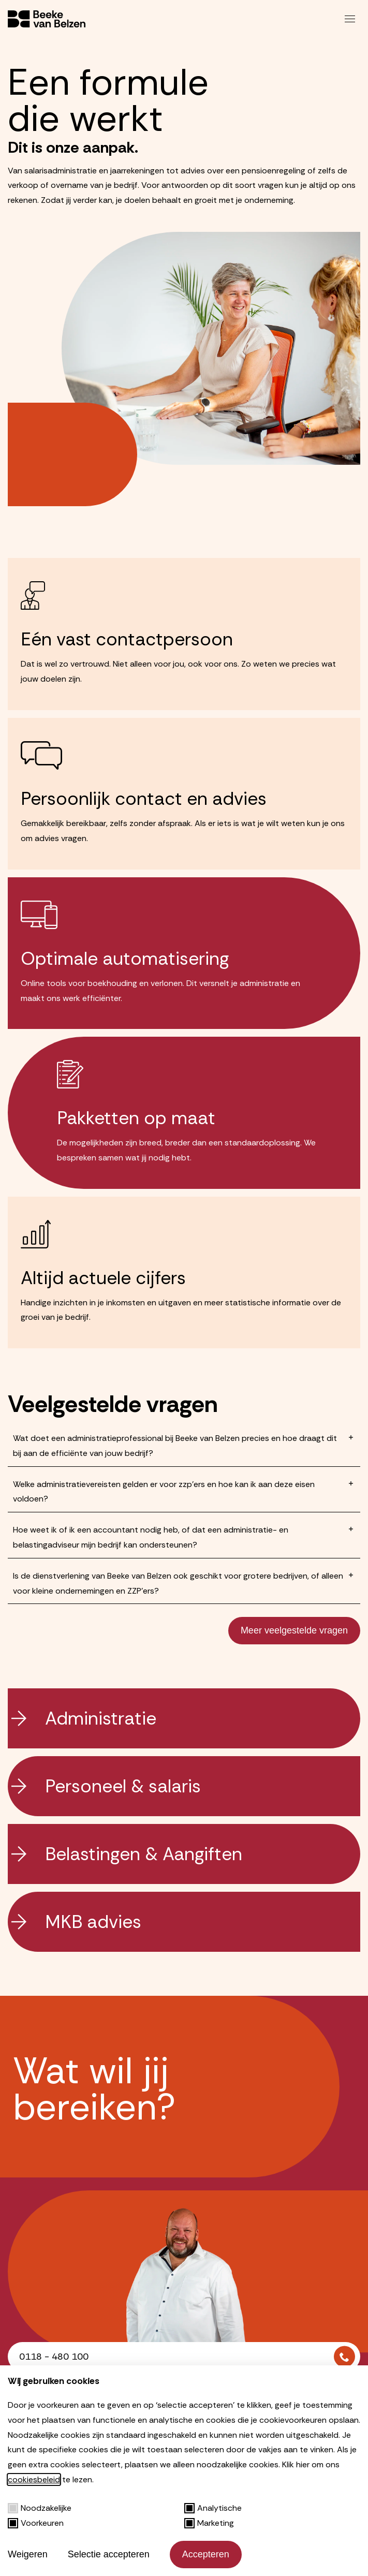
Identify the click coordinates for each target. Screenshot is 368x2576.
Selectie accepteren (109, 2554)
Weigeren (28, 2554)
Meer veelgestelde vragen (294, 1630)
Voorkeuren (36, 2523)
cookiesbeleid (34, 2479)
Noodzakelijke (39, 2508)
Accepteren (205, 2554)
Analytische (213, 2508)
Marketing (209, 2523)
